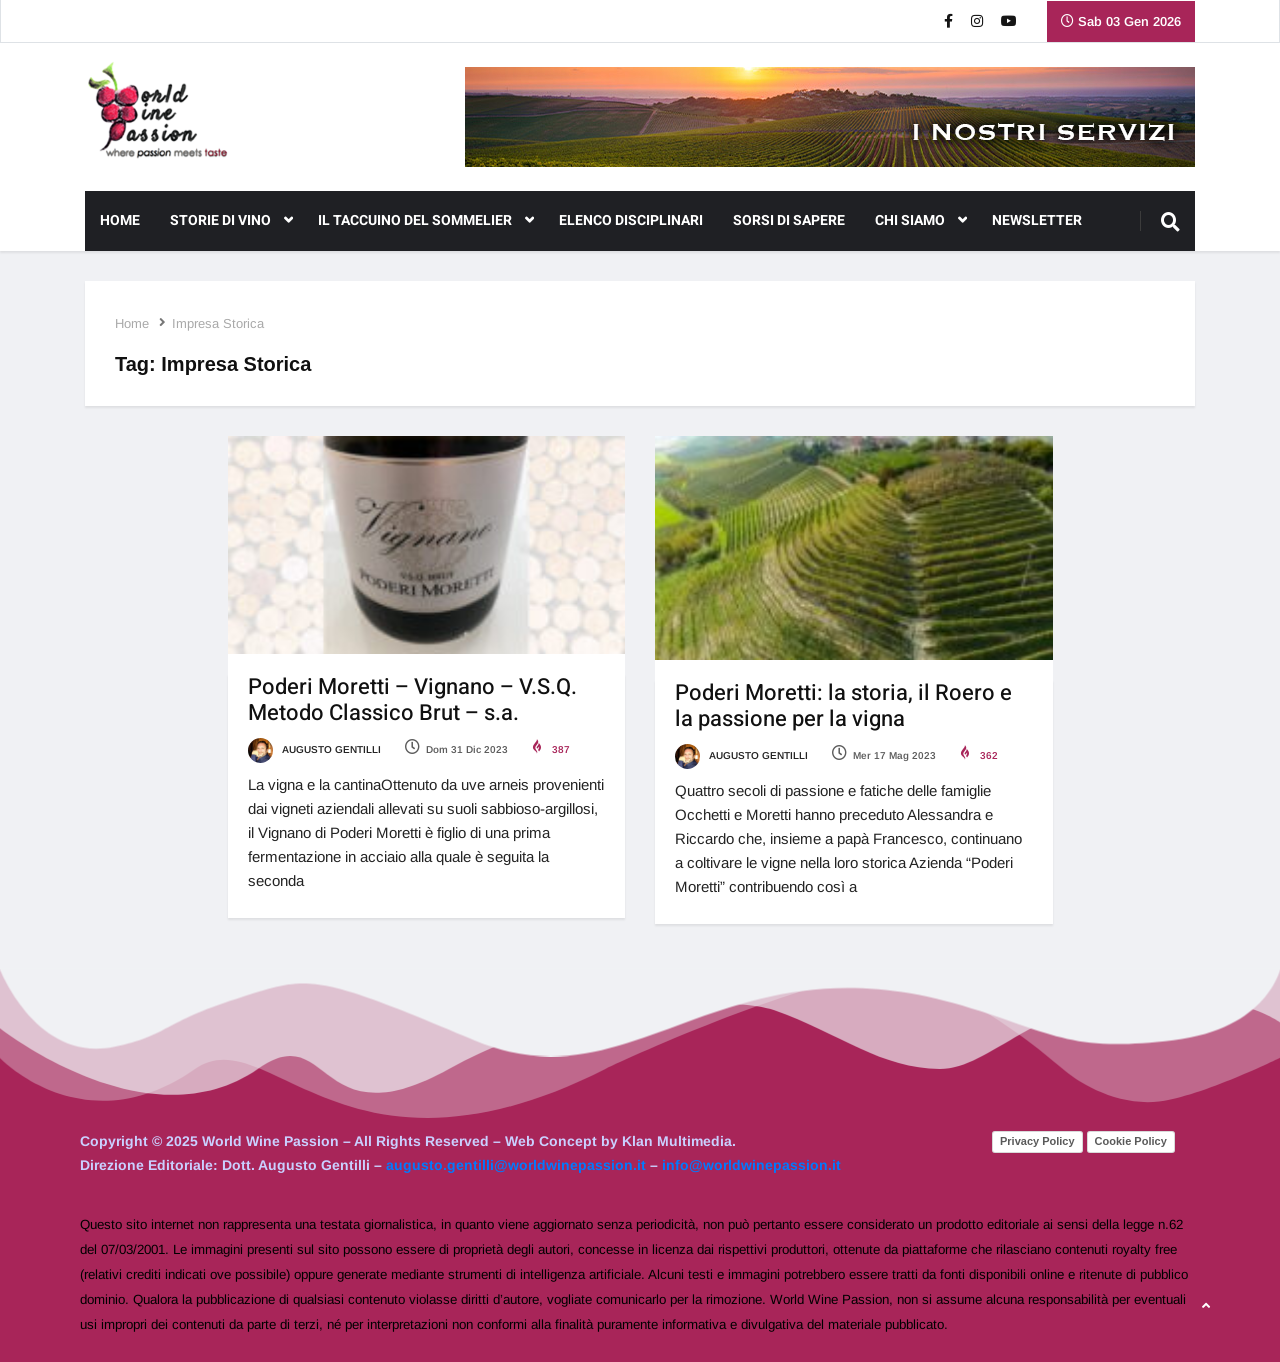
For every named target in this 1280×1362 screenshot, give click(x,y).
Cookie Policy (1131, 1141)
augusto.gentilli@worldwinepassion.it (516, 1165)
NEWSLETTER (1037, 220)
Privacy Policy (1037, 1141)
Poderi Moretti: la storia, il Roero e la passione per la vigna (843, 706)
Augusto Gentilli (314, 749)
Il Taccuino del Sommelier (426, 221)
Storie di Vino (231, 221)
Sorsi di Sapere (789, 220)
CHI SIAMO (921, 221)
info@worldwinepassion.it (751, 1165)
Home (120, 220)
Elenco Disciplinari (631, 220)
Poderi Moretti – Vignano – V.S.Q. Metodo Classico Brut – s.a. (412, 700)
